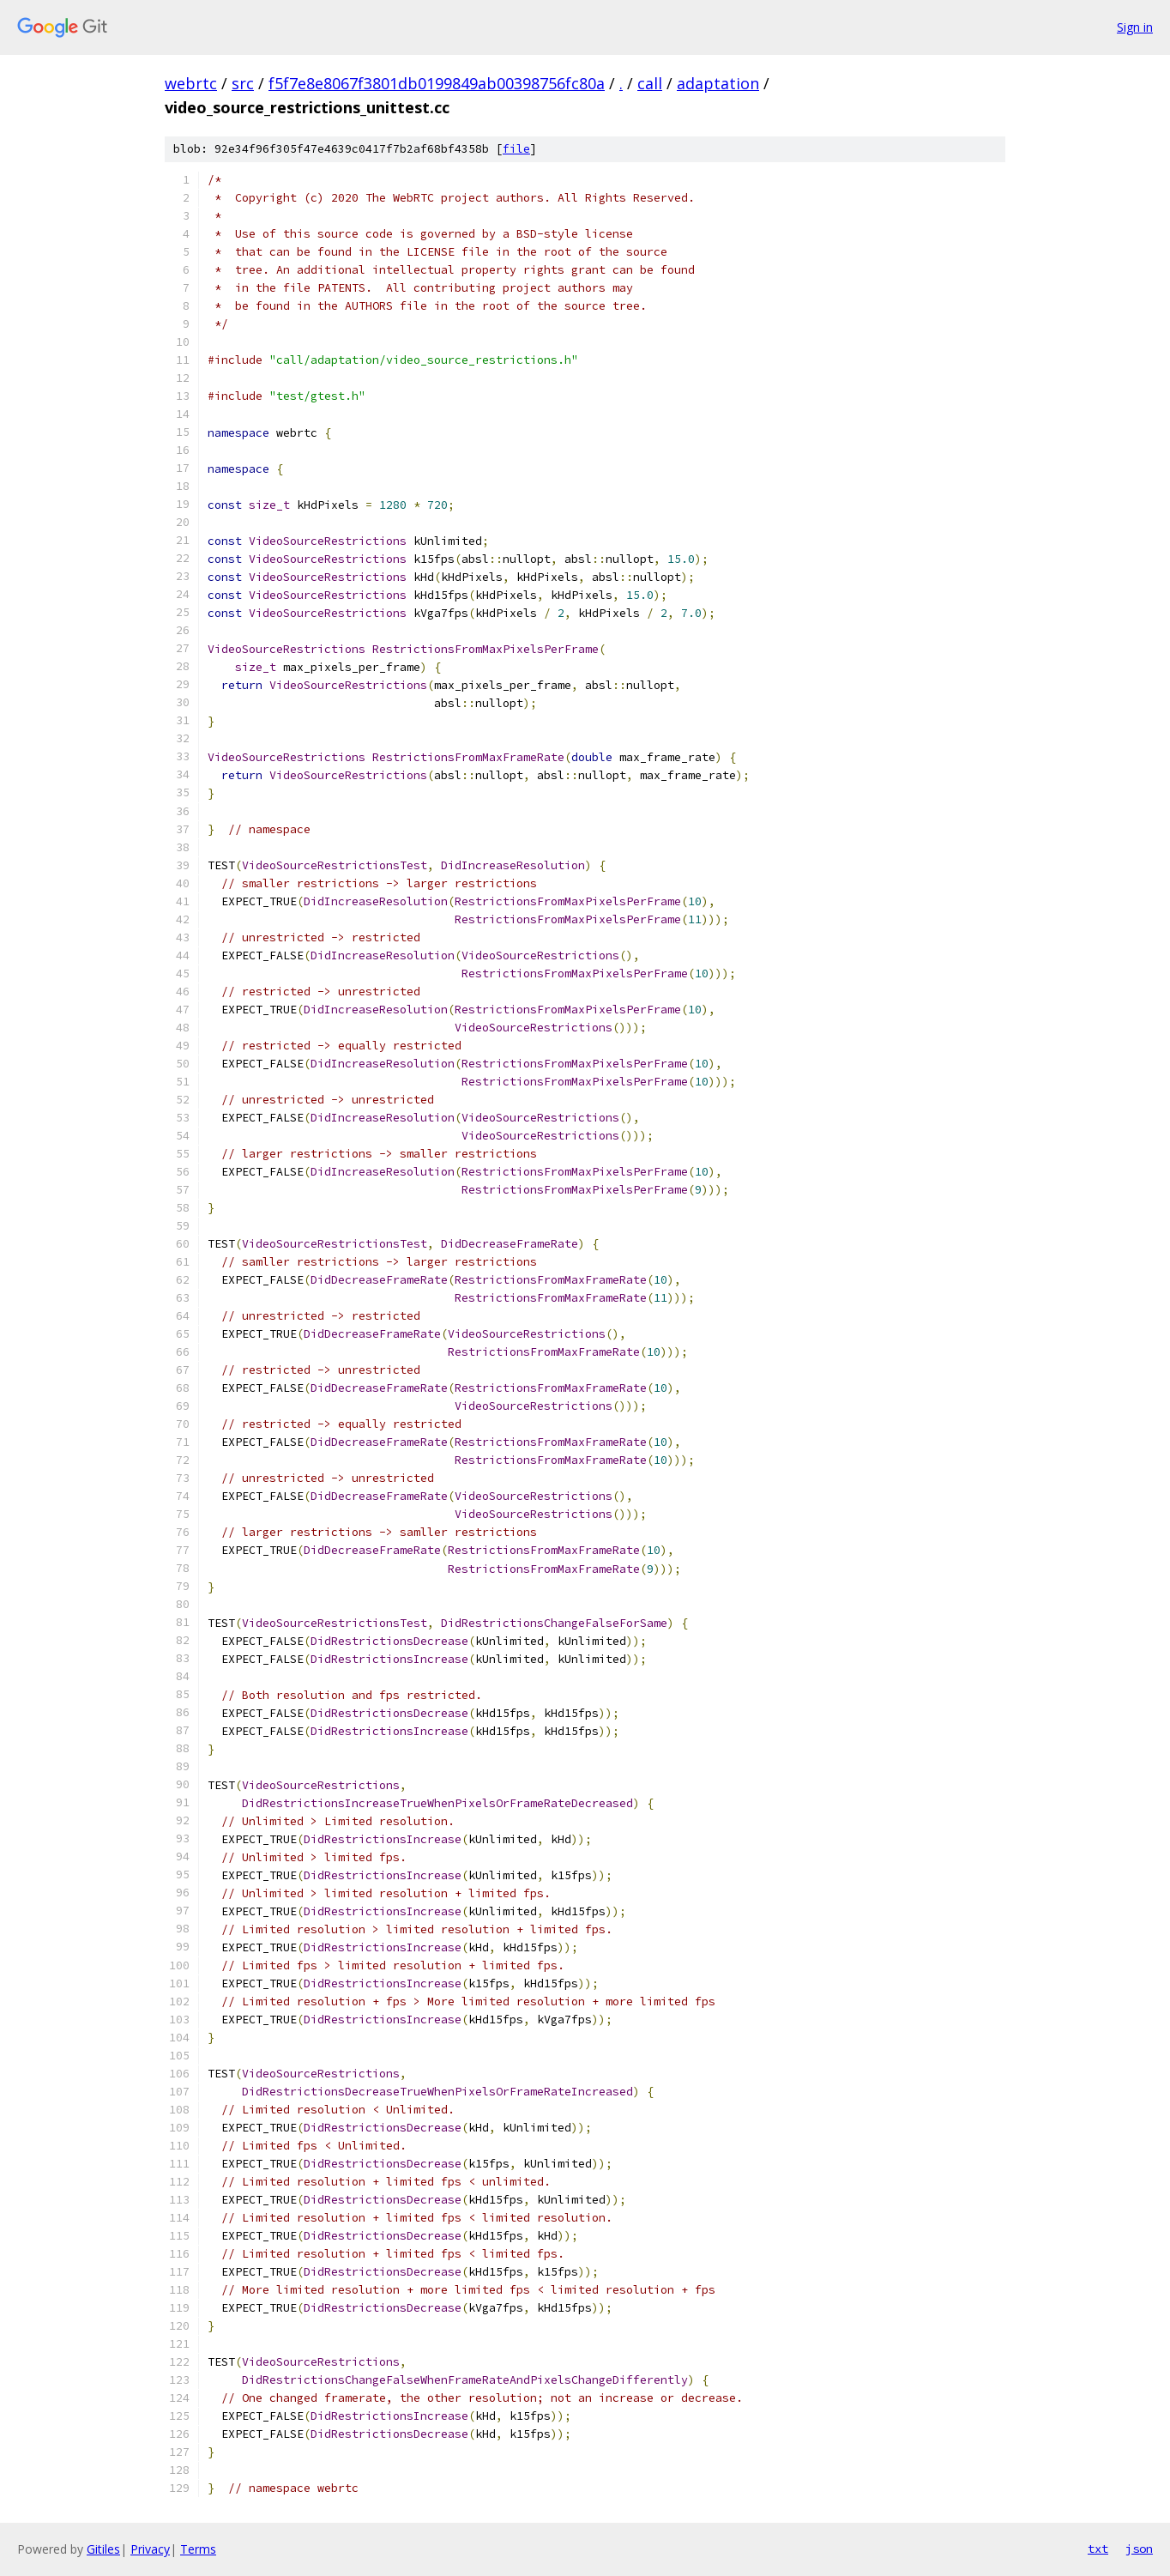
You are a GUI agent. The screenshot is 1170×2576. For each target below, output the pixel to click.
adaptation (718, 83)
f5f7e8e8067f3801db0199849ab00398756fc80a (436, 83)
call (649, 83)
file (516, 149)
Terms (198, 2549)
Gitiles (103, 2549)
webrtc (191, 83)
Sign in (1135, 27)
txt (1098, 2548)
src (243, 83)
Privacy (150, 2549)
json (1139, 2548)
